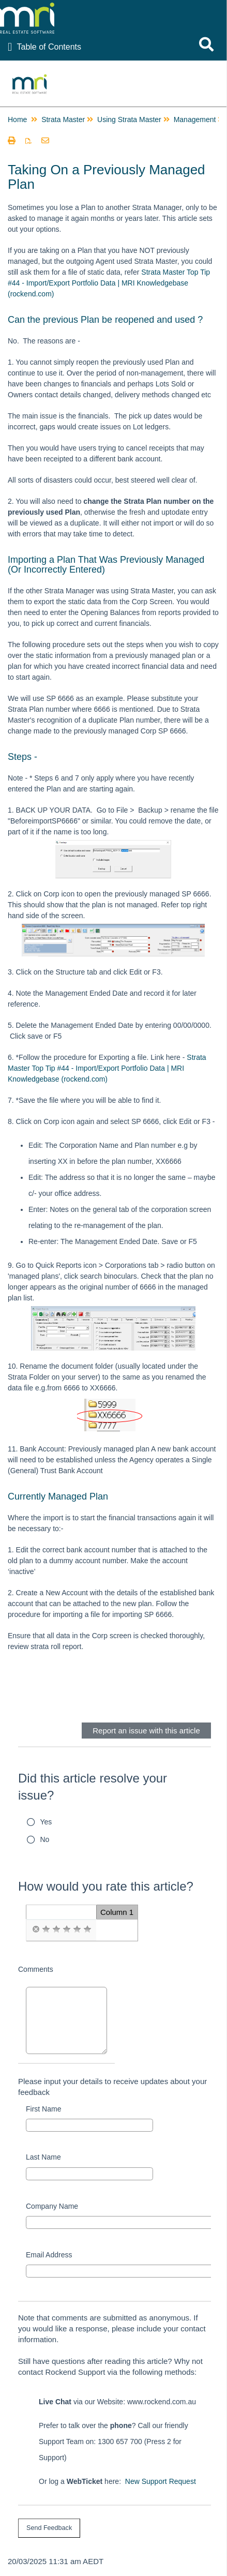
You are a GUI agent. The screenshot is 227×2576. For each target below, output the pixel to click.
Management (195, 119)
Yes (46, 1822)
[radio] (36, 1929)
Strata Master (63, 119)
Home (17, 119)
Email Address (49, 2255)
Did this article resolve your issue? (92, 1787)
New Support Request (160, 2481)
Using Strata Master (129, 119)
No (45, 1839)
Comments (35, 1969)
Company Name (52, 2206)
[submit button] (49, 2528)
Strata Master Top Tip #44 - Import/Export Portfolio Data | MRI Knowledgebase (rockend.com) (109, 283)
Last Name (43, 2157)
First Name (43, 2109)
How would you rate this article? (105, 1886)
